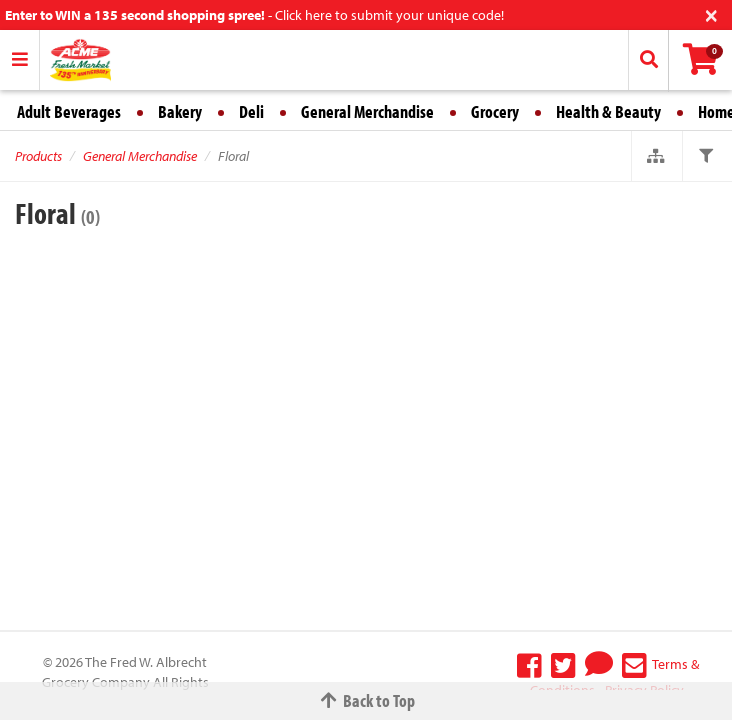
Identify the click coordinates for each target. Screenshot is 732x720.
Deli (251, 111)
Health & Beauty (608, 111)
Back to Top (366, 700)
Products (38, 156)
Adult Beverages (69, 111)
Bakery (180, 111)
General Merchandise (367, 111)
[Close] (711, 13)
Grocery (495, 111)
